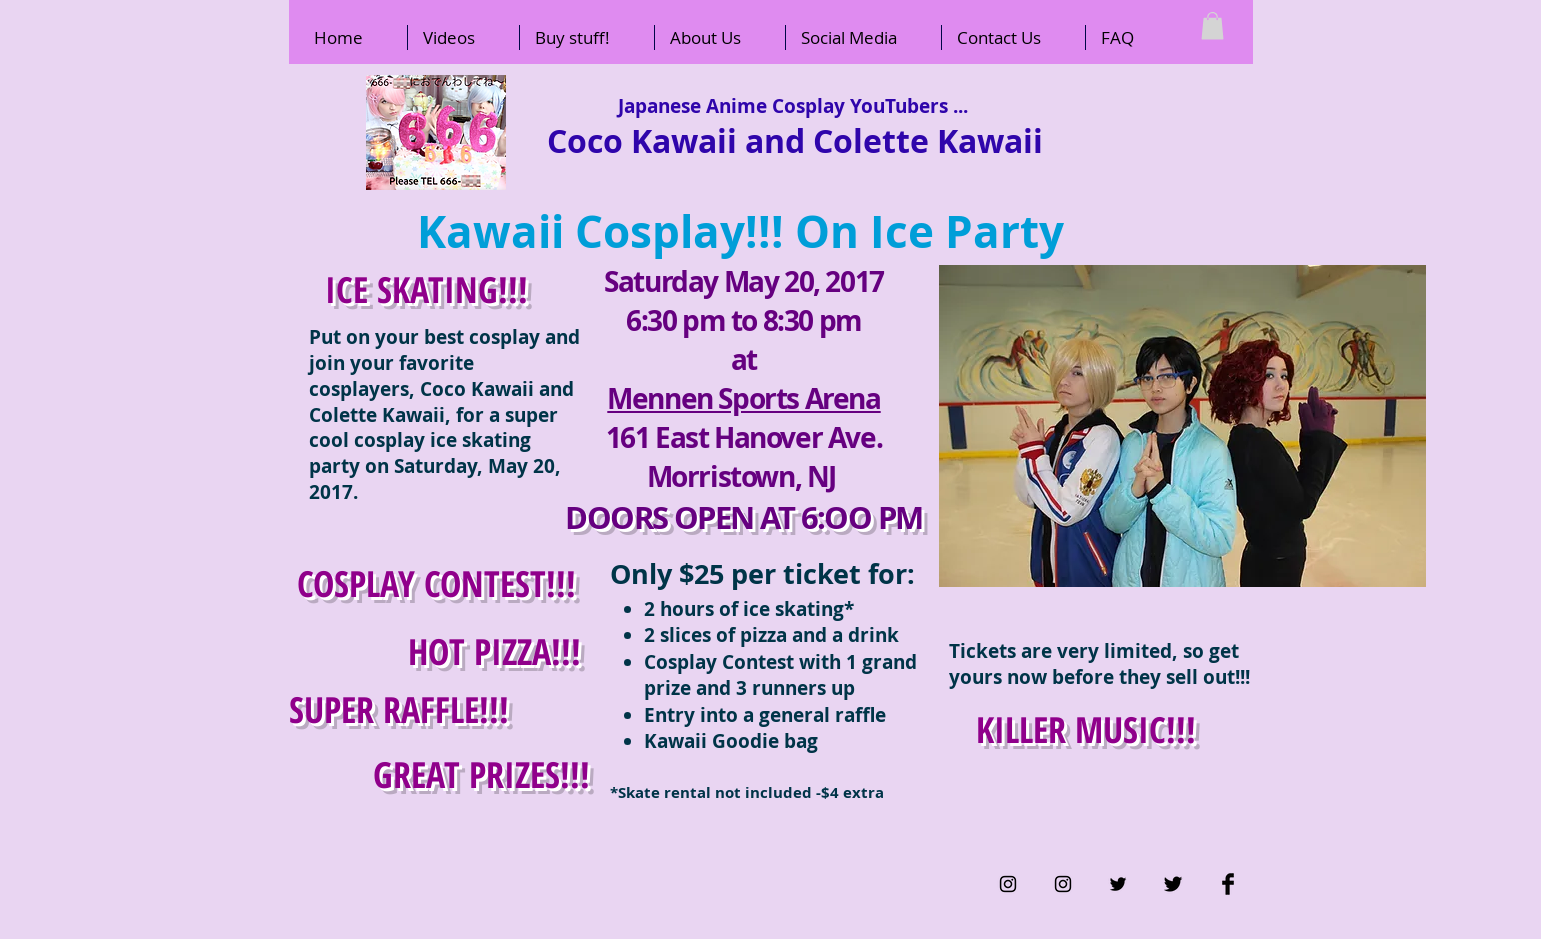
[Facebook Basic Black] (1228, 884)
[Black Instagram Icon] (1008, 884)
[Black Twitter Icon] (1118, 884)
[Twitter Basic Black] (1173, 884)
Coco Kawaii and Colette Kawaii (795, 141)
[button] (1212, 25)
